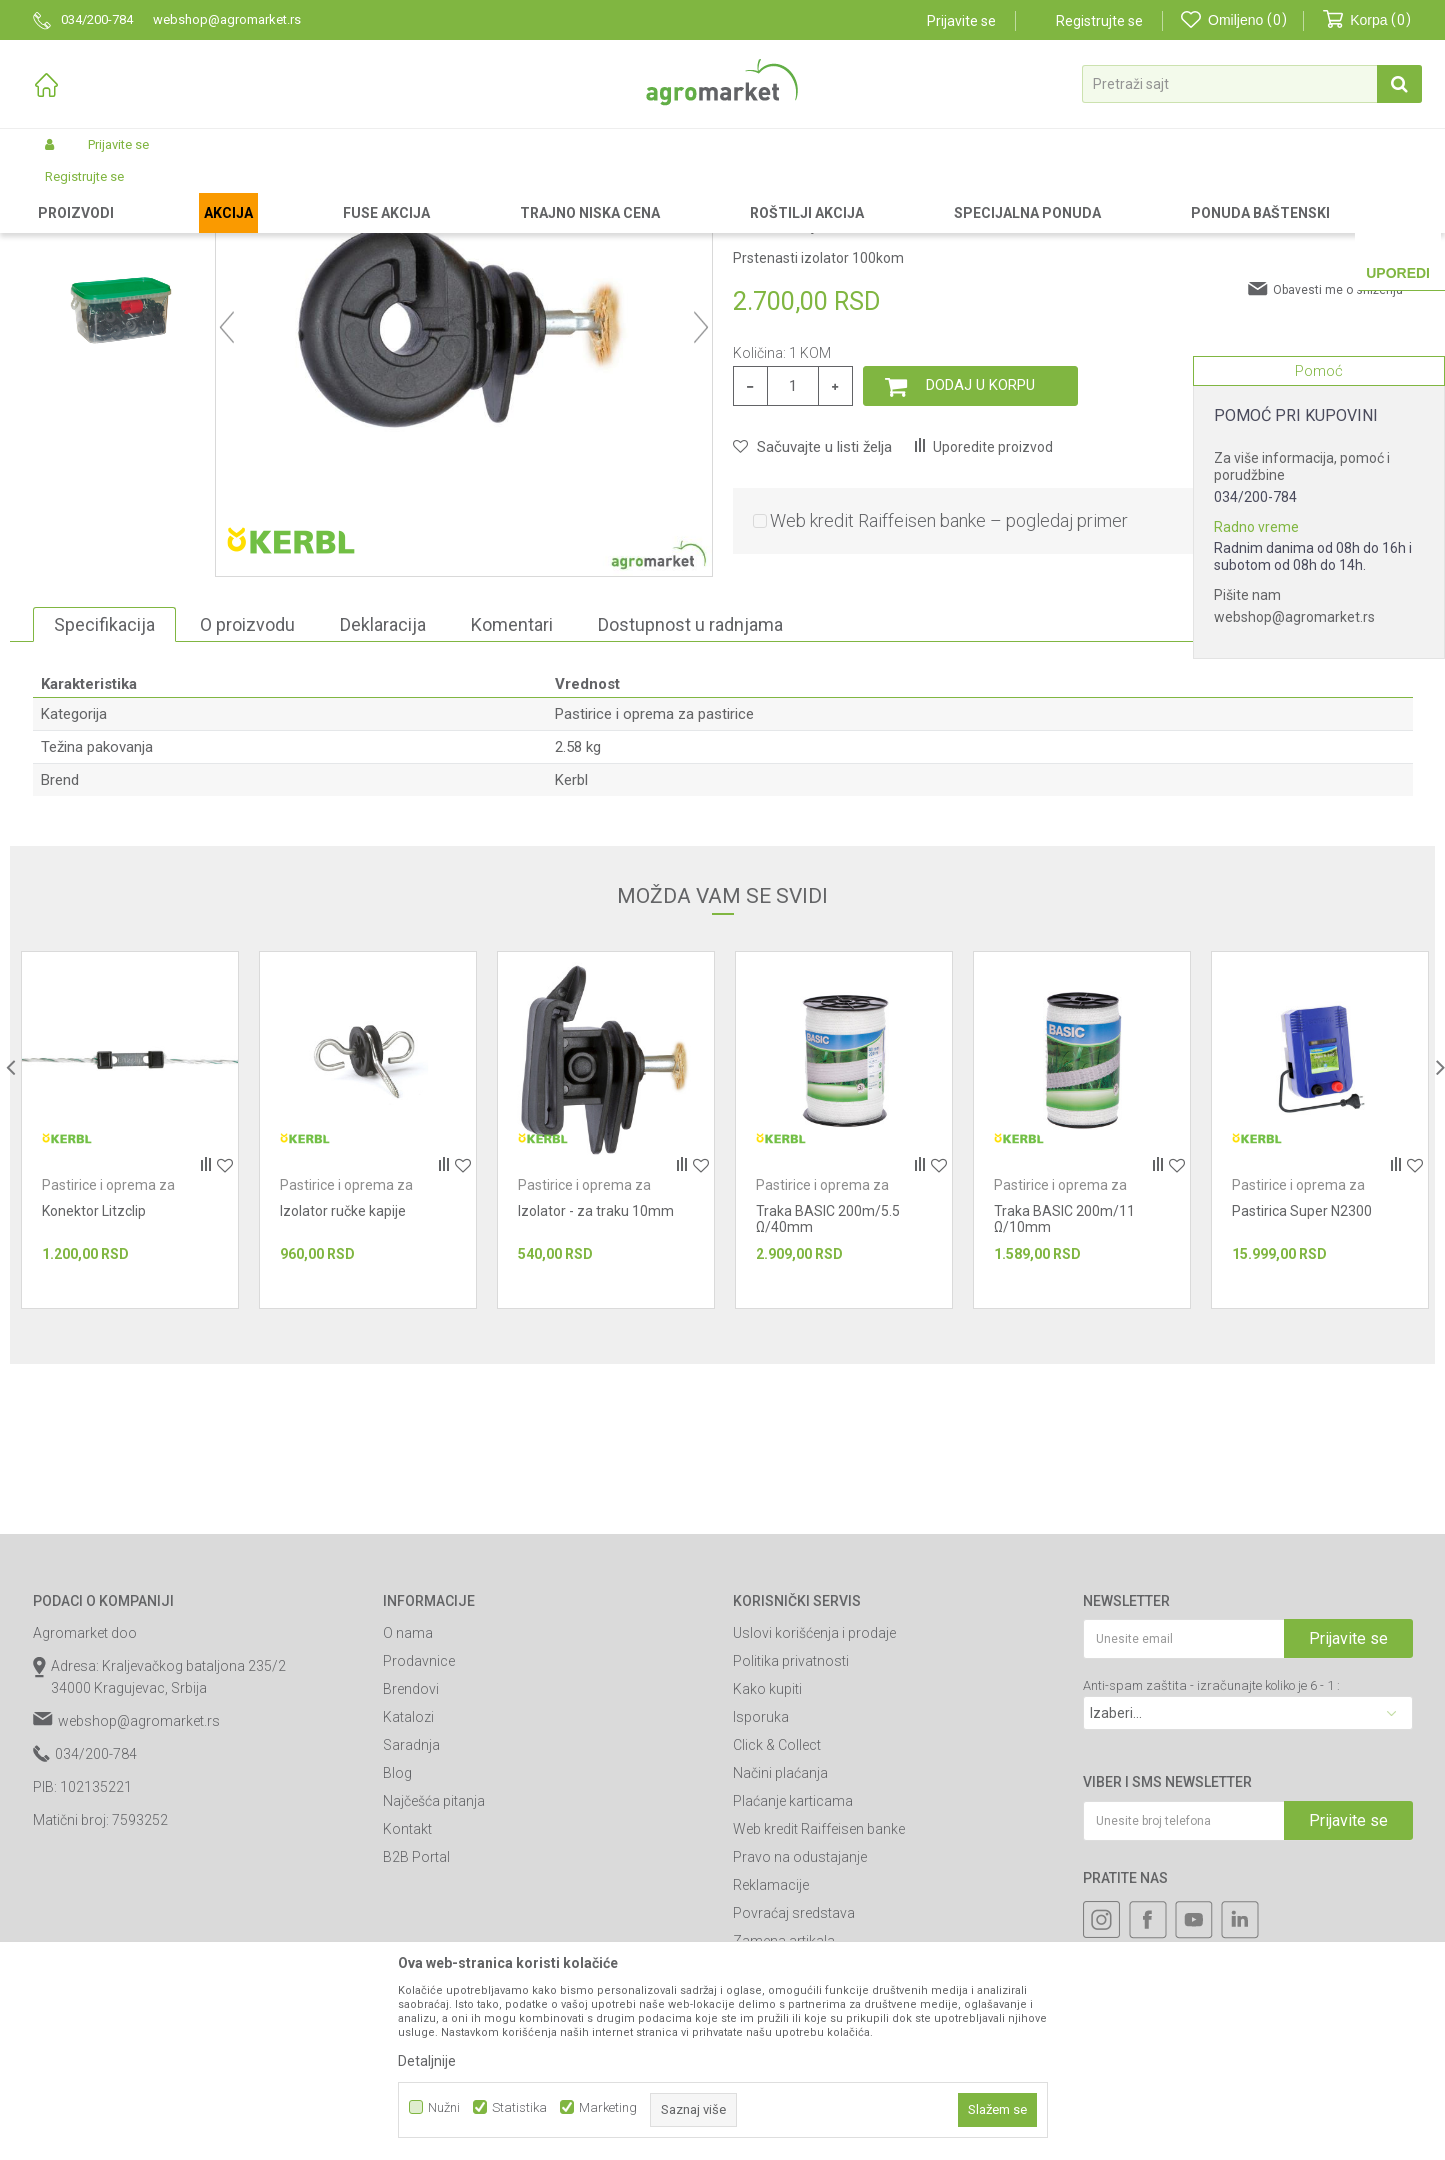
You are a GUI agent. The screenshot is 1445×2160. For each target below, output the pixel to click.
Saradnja (411, 1914)
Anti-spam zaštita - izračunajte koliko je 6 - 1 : (1211, 1854)
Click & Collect (777, 1914)
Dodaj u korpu (980, 554)
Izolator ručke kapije (343, 1380)
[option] (119, 324)
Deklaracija (383, 793)
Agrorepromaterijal (285, 192)
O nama (408, 1802)
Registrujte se (1099, 21)
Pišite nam (1247, 595)
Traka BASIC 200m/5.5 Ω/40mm (828, 1388)
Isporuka (761, 1886)
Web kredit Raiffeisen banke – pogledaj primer (949, 689)
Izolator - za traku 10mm (596, 1380)
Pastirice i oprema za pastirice (436, 192)
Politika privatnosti (791, 1830)
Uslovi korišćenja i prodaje (814, 1802)
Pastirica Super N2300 (1302, 1380)
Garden (199, 192)
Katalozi (408, 1886)
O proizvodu (247, 793)
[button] (1252, 84)
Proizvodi (138, 192)
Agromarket (65, 192)
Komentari (512, 793)
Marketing (608, 2107)
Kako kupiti (767, 1858)
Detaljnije (427, 2061)
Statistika (519, 2107)
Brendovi (411, 1858)
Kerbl (571, 949)
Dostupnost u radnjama (690, 793)
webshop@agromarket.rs (1294, 617)
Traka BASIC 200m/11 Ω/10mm (1064, 1388)
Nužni (444, 2107)
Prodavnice (419, 1830)
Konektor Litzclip (94, 1380)
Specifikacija (104, 793)
